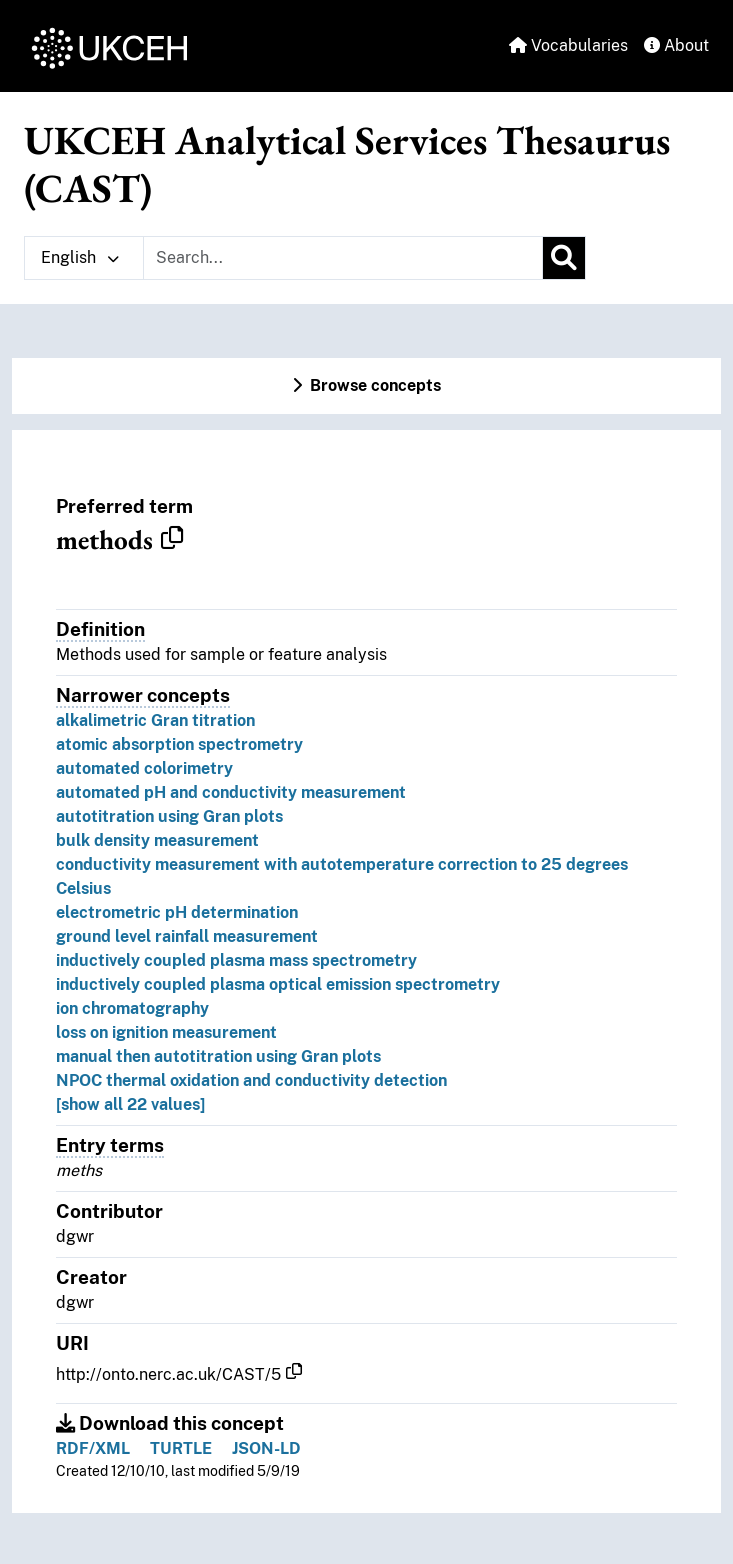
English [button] (80, 257)
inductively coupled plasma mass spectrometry (236, 960)
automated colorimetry (144, 768)
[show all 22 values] (130, 1104)
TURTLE (181, 1448)
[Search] (564, 258)
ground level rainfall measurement (187, 936)
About (676, 45)
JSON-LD (266, 1448)
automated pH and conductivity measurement (231, 792)
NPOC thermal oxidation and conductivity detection (251, 1080)
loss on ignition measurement (166, 1032)
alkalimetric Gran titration (155, 720)
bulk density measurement (157, 840)
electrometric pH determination (177, 912)
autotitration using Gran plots (169, 816)
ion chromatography (132, 1008)
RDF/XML (93, 1448)
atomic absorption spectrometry (179, 744)
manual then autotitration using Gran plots (218, 1056)
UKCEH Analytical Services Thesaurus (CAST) (347, 164)
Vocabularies (568, 45)
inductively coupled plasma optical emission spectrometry (278, 984)
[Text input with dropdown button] (343, 258)
